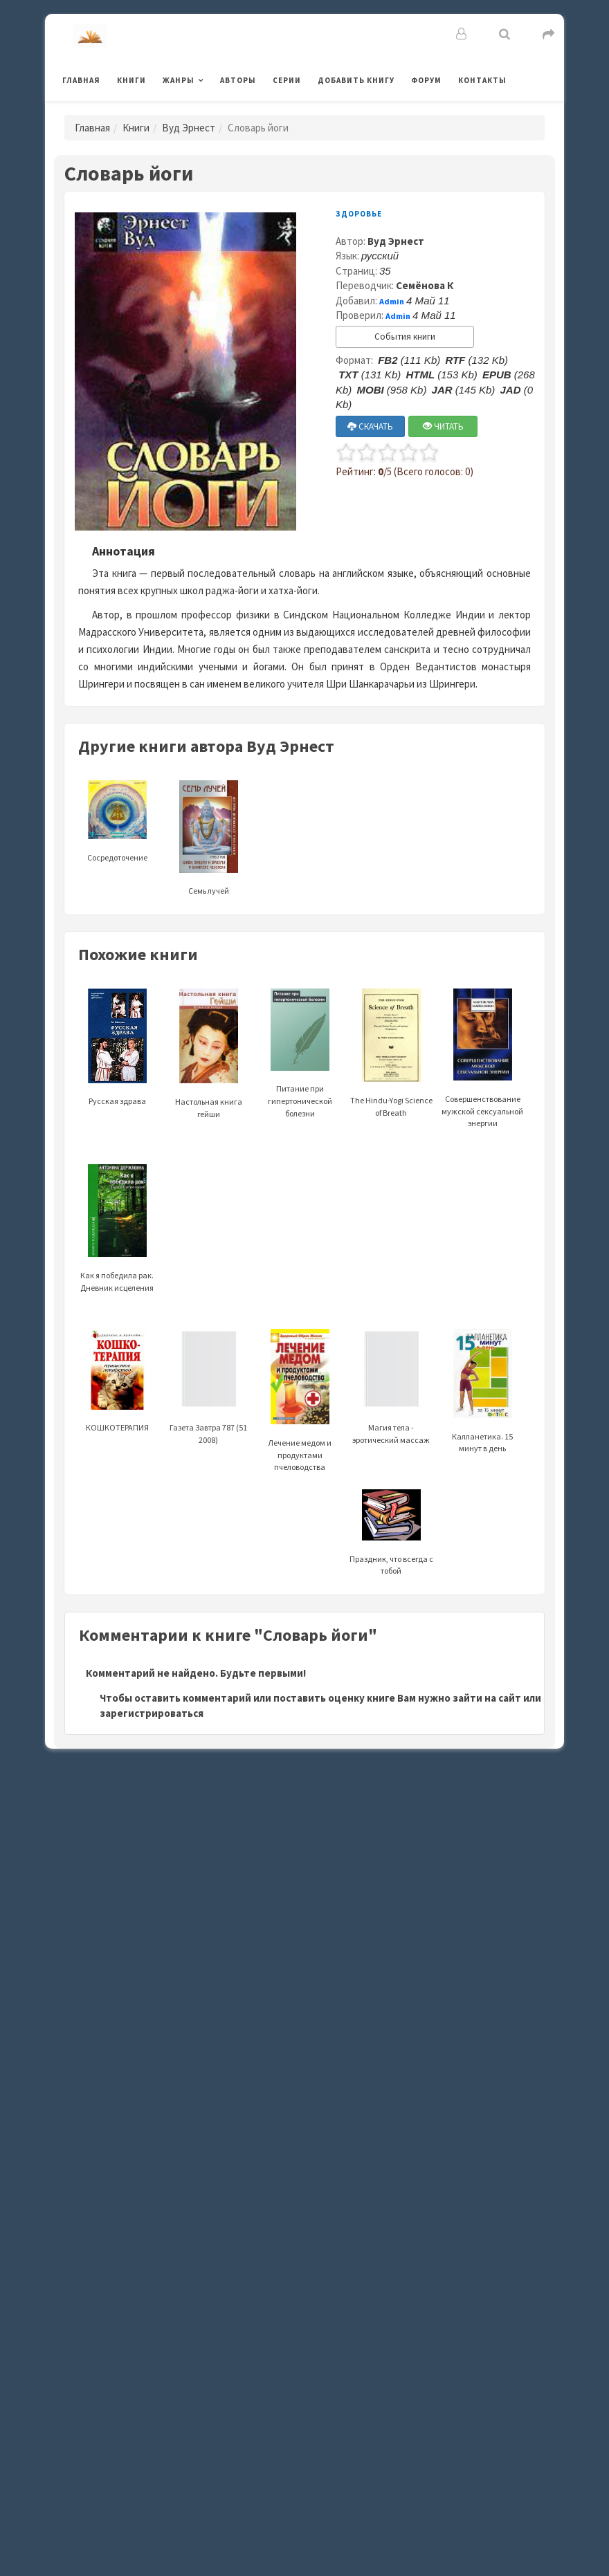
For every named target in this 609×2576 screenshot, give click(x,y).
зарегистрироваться (151, 1713)
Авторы (238, 80)
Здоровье (359, 214)
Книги (131, 80)
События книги (404, 336)
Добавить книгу (356, 80)
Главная (81, 80)
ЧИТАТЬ (443, 426)
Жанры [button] (178, 80)
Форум (426, 80)
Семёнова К (424, 285)
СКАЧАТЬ (370, 426)
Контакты (482, 80)
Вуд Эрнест (188, 127)
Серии (287, 80)
